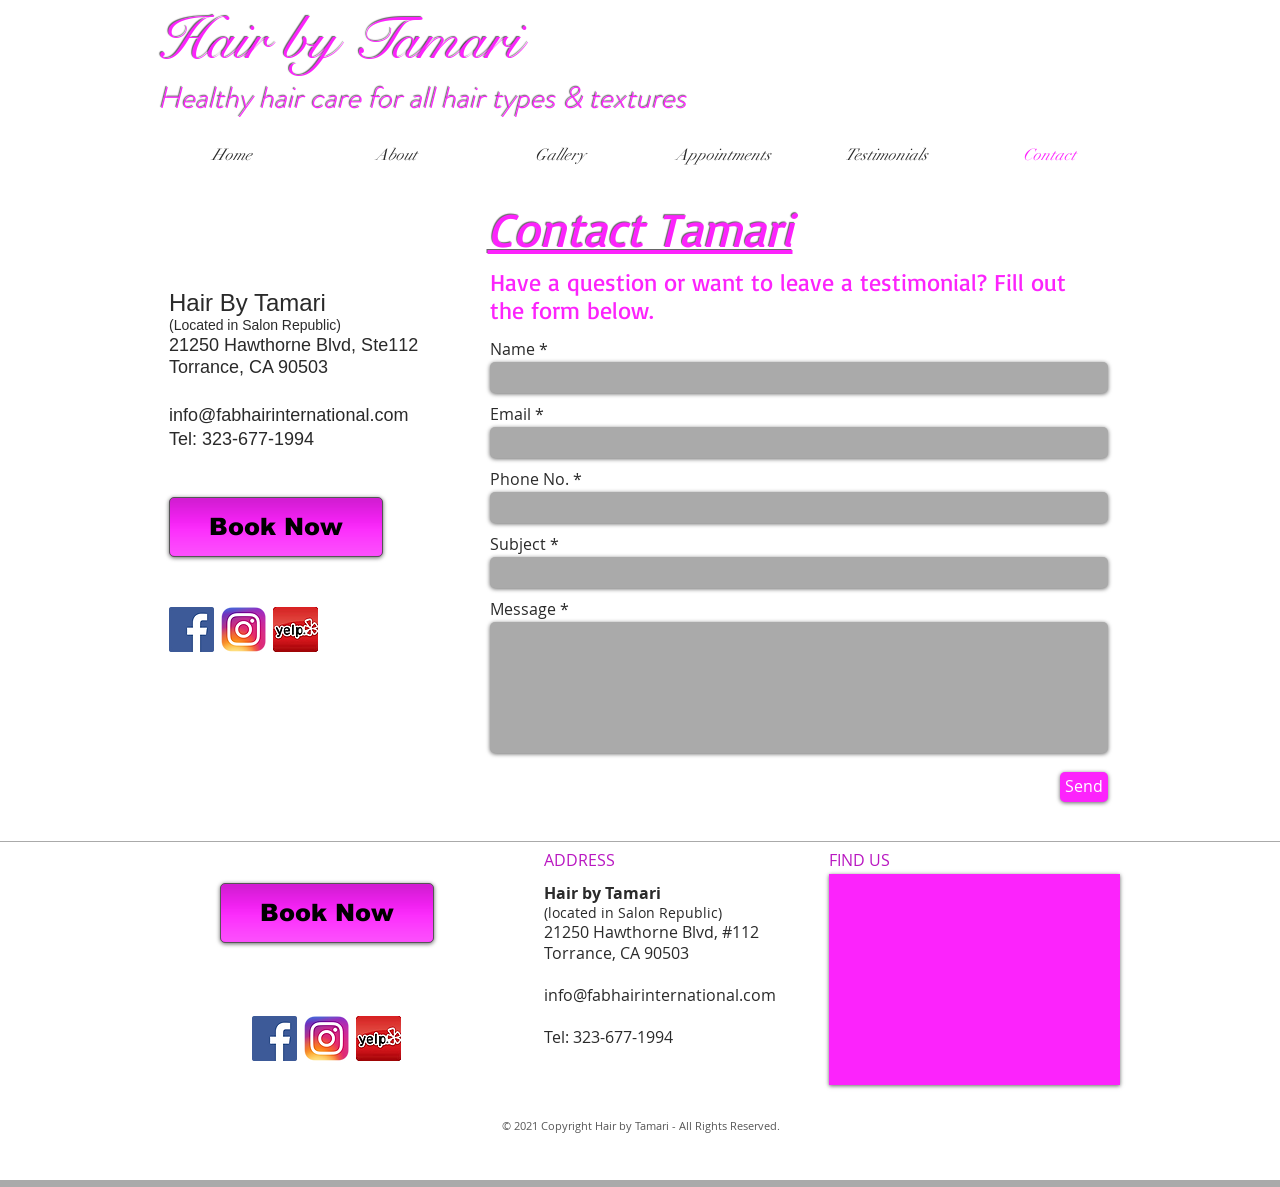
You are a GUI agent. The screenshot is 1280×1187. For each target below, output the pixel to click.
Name (512, 349)
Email (510, 414)
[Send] (1084, 787)
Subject (518, 544)
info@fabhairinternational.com (288, 415)
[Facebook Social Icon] (191, 629)
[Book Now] (276, 527)
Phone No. (529, 479)
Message (523, 609)
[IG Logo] (243, 629)
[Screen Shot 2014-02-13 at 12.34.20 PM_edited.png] (295, 629)
